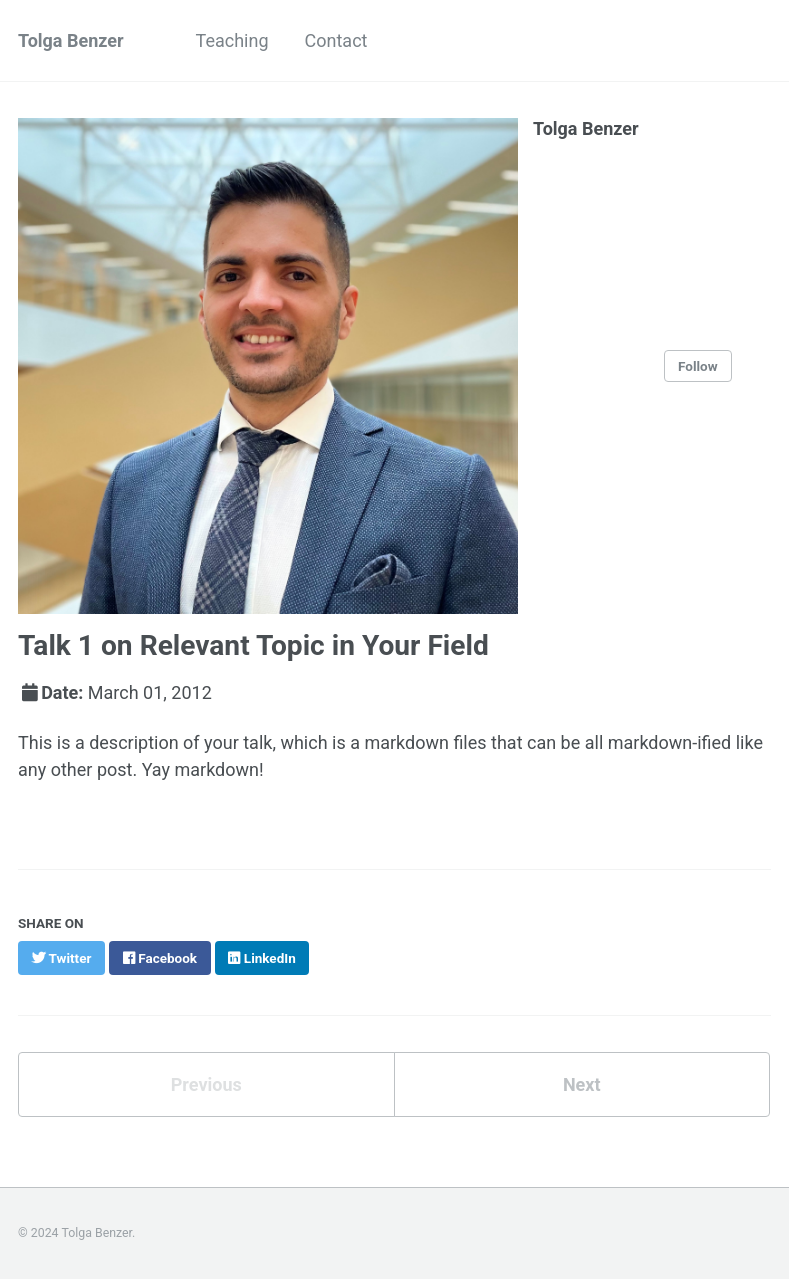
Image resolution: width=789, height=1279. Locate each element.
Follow (698, 366)
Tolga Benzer (71, 40)
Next (582, 1084)
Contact (336, 40)
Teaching (232, 40)
